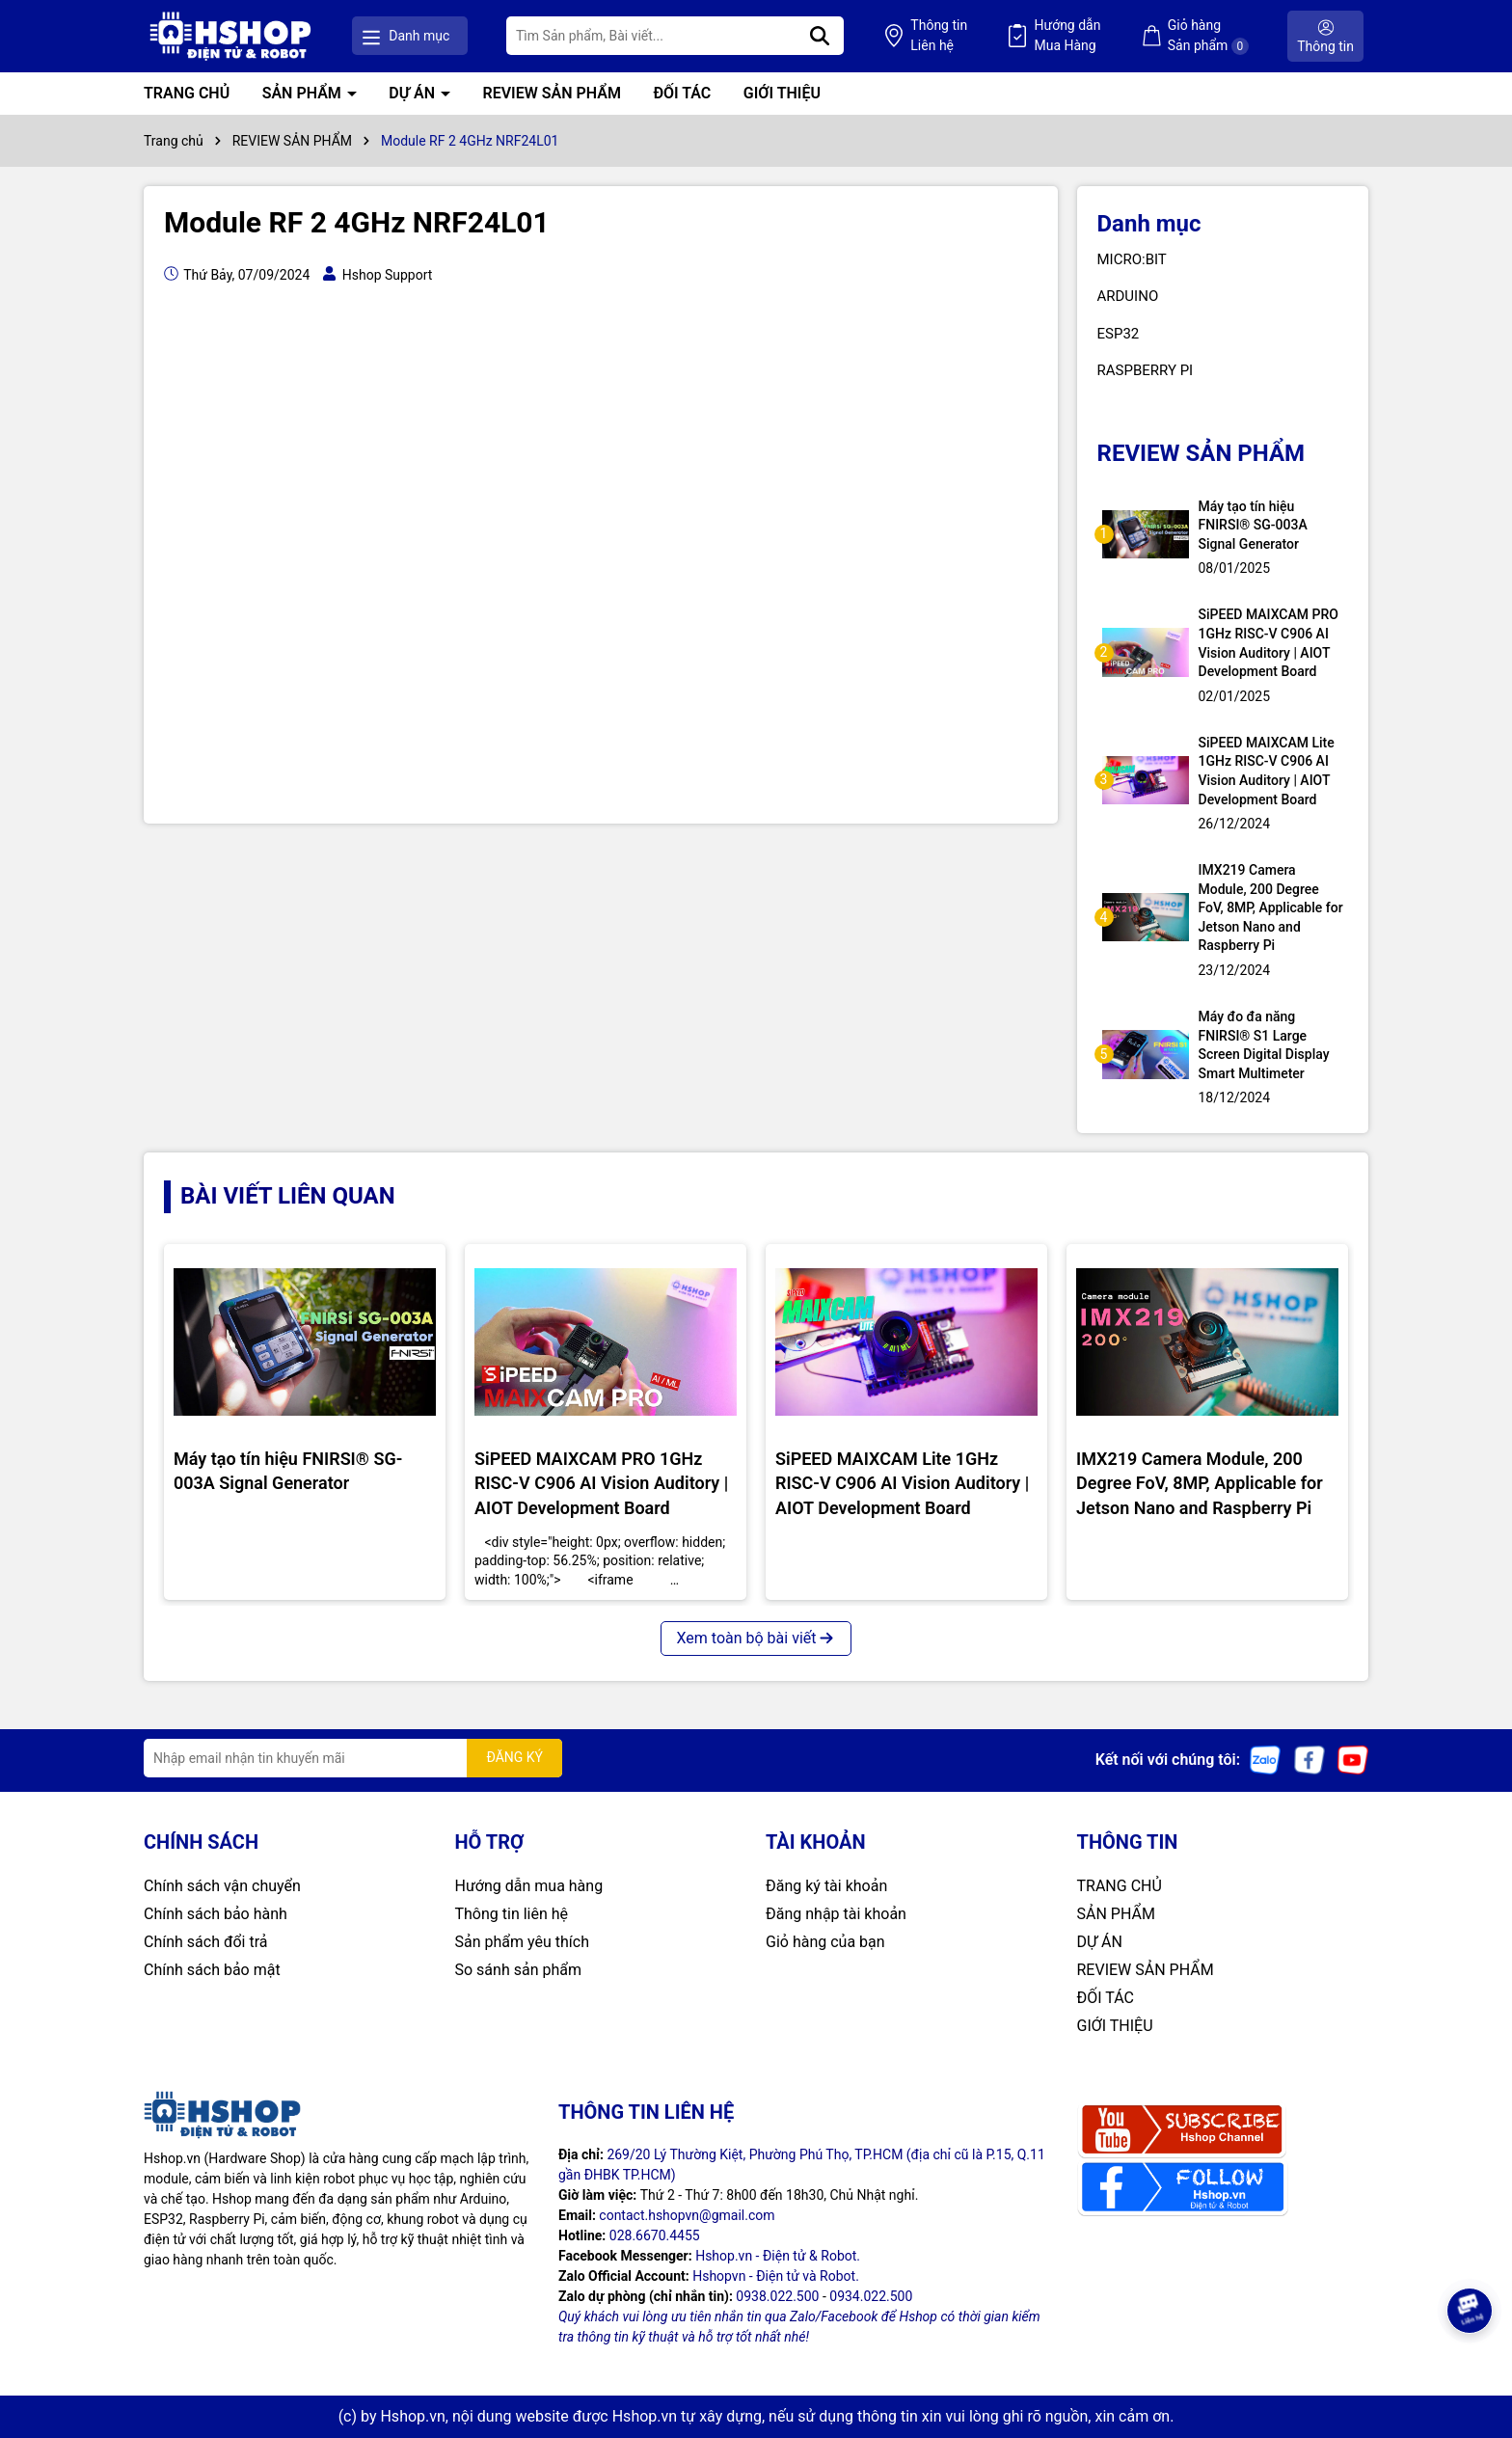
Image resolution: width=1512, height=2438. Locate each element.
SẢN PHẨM (303, 93)
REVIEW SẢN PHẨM (552, 93)
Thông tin (938, 36)
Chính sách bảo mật (212, 1970)
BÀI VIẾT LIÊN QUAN (287, 1195)
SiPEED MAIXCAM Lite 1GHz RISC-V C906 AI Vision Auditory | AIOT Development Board (1267, 771)
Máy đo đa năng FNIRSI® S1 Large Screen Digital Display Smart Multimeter (1264, 1045)
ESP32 (1118, 333)
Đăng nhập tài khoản (836, 1914)
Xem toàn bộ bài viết (755, 1638)
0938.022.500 (777, 2296)
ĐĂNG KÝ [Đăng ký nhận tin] (514, 1757)
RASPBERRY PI (1145, 370)
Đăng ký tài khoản (826, 1886)
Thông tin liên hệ (512, 1914)
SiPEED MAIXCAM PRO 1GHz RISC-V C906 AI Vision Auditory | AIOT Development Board (1268, 643)
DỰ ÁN (414, 93)
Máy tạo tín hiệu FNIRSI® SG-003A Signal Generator (1253, 525)
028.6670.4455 (654, 2235)
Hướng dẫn (1067, 36)
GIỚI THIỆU (782, 93)
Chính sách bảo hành (215, 1914)
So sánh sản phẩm (518, 1970)
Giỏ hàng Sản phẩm (1208, 36)
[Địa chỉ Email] (353, 1758)
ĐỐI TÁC (682, 93)
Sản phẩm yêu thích (522, 1942)
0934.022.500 (870, 2296)
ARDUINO (1128, 296)
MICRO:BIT (1132, 259)
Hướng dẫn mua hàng (529, 1886)
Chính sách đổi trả (206, 1942)
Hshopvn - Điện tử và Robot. (775, 2276)
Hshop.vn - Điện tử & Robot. (777, 2255)
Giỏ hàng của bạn (825, 1942)
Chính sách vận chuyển (222, 1886)
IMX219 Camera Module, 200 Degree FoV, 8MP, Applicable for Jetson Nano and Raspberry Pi (1271, 907)
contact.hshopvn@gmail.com (686, 2215)
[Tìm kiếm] (820, 35)
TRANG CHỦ (187, 93)
